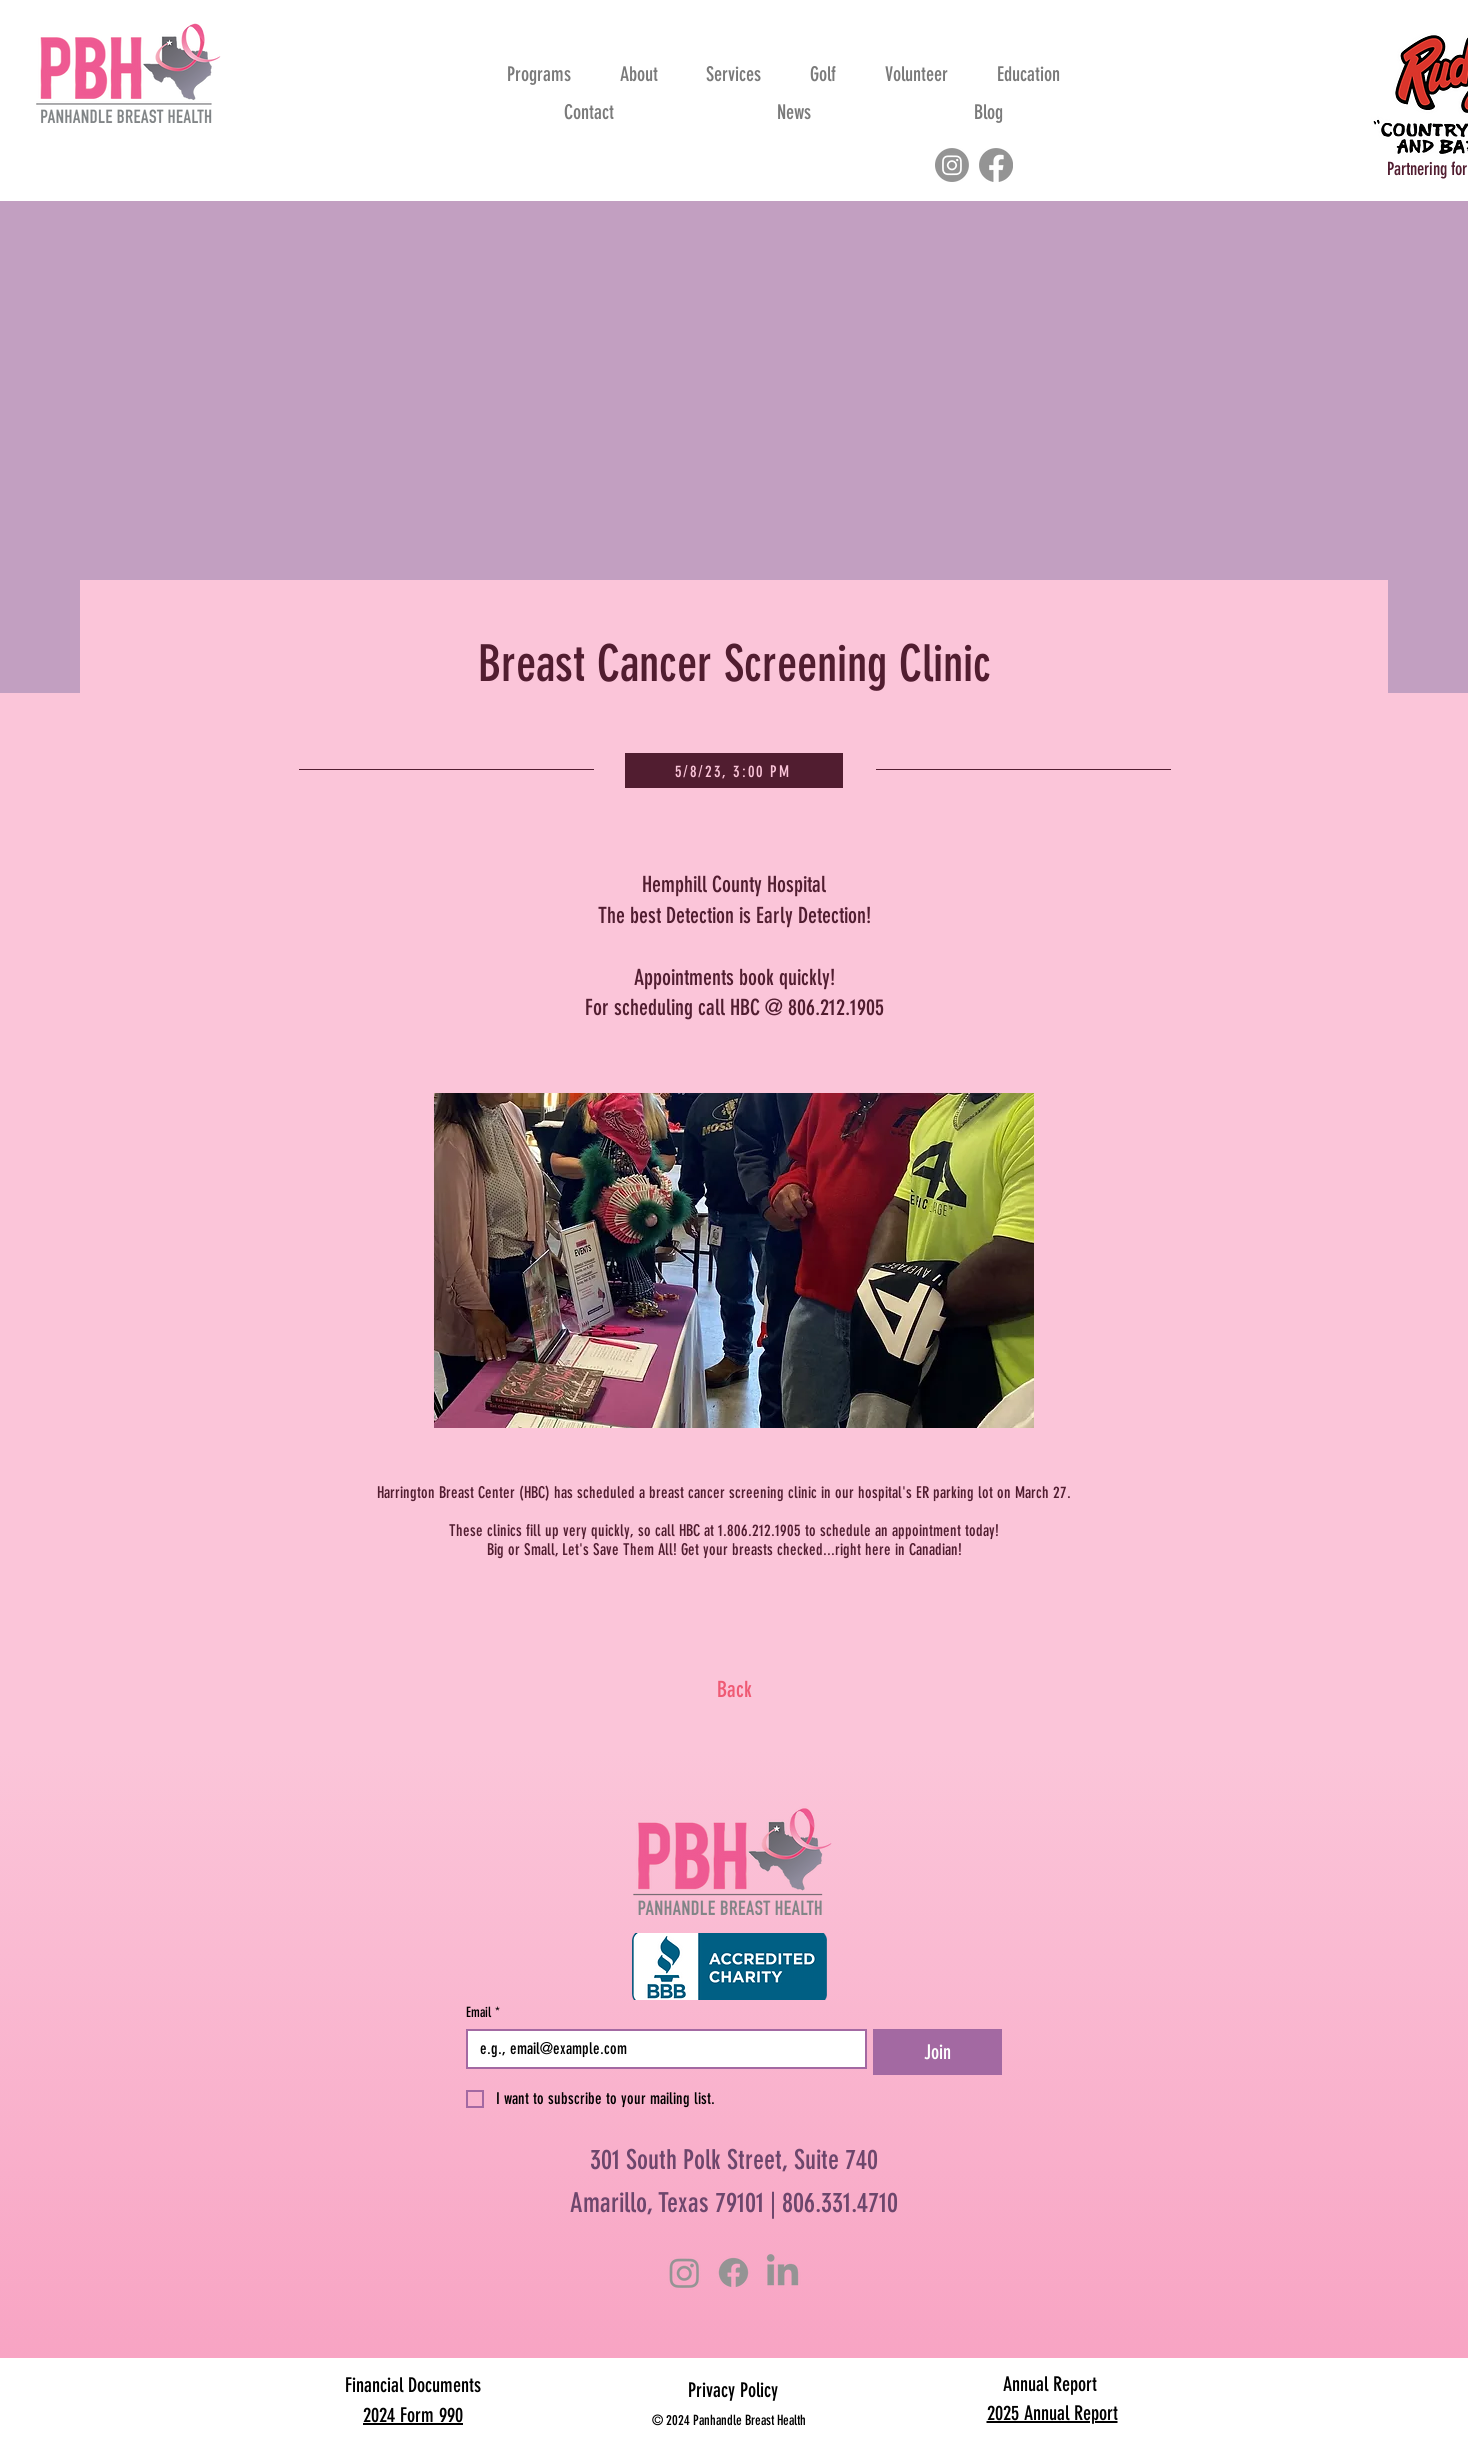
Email (483, 2012)
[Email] (660, 2049)
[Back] (734, 1690)
